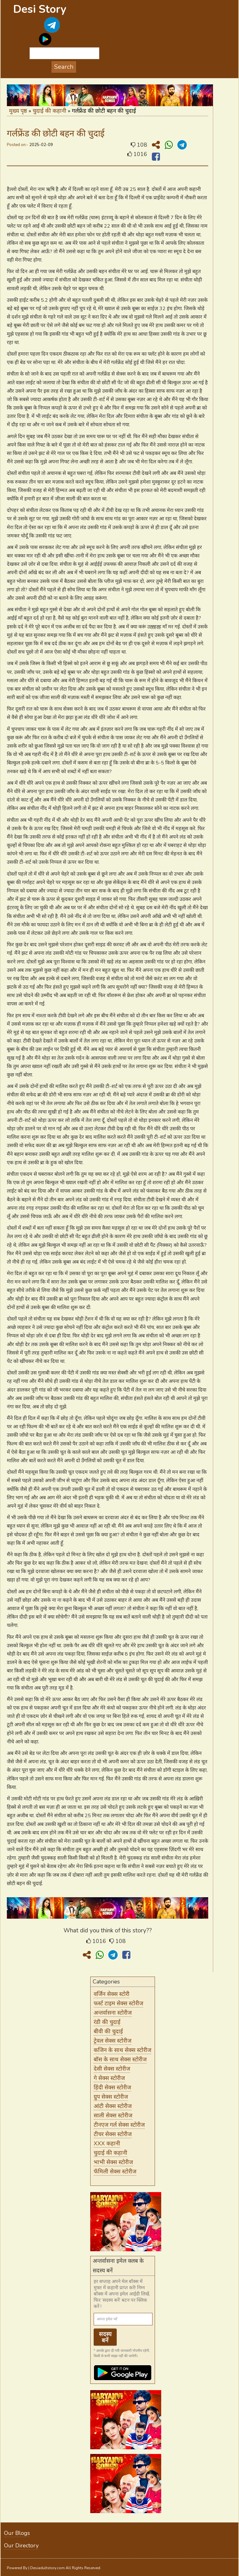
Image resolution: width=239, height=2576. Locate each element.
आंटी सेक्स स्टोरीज (113, 2106)
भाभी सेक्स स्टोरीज (113, 2162)
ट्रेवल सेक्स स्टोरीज (112, 2040)
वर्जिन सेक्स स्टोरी (111, 1994)
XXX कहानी (107, 2143)
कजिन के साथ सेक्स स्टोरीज (122, 2050)
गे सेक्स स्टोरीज (109, 2078)
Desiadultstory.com (47, 2567)
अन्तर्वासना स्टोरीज (113, 2012)
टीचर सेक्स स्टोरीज (113, 2134)
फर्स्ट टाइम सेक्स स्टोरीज (118, 2003)
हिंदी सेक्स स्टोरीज (112, 2087)
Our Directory (21, 2545)
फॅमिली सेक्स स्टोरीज (115, 2171)
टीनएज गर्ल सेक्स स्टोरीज (119, 2125)
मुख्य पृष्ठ (18, 111)
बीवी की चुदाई (108, 2031)
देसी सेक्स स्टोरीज (112, 2069)
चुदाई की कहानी (49, 111)
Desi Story (39, 9)
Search (63, 67)
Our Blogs (17, 2533)
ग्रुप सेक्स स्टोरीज (111, 2097)
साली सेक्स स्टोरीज (113, 2115)
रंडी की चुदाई (107, 2022)
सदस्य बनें (105, 2337)
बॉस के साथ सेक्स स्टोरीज (120, 2059)
